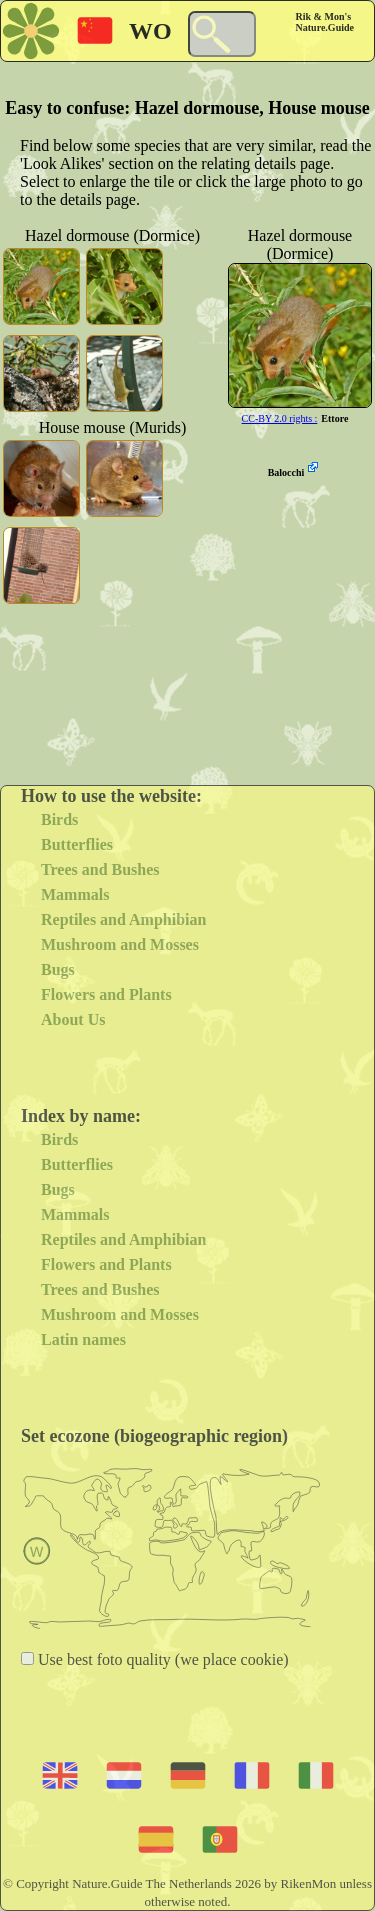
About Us (73, 1019)
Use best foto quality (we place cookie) (161, 1659)
